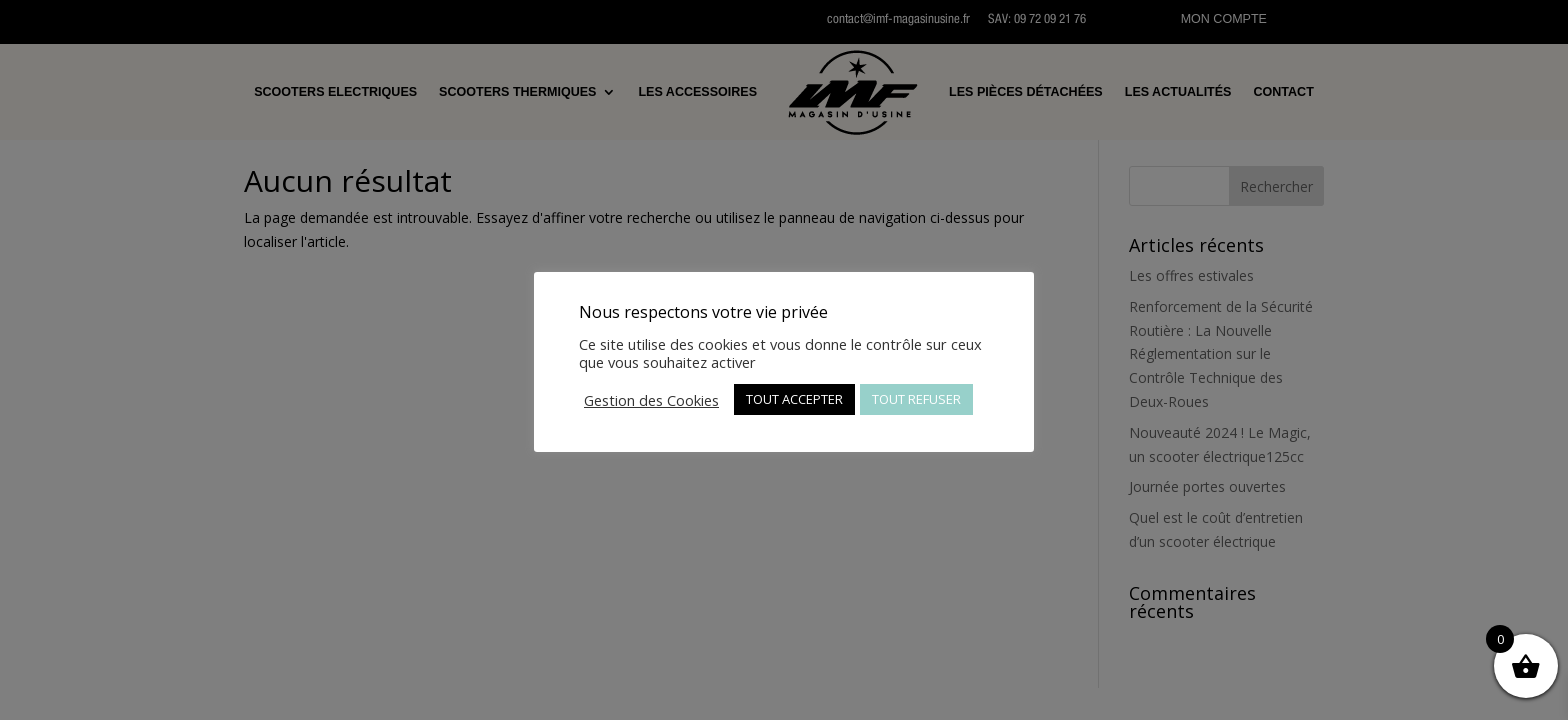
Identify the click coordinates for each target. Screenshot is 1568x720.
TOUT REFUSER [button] (916, 399)
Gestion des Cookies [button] (651, 400)
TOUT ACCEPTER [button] (794, 399)
